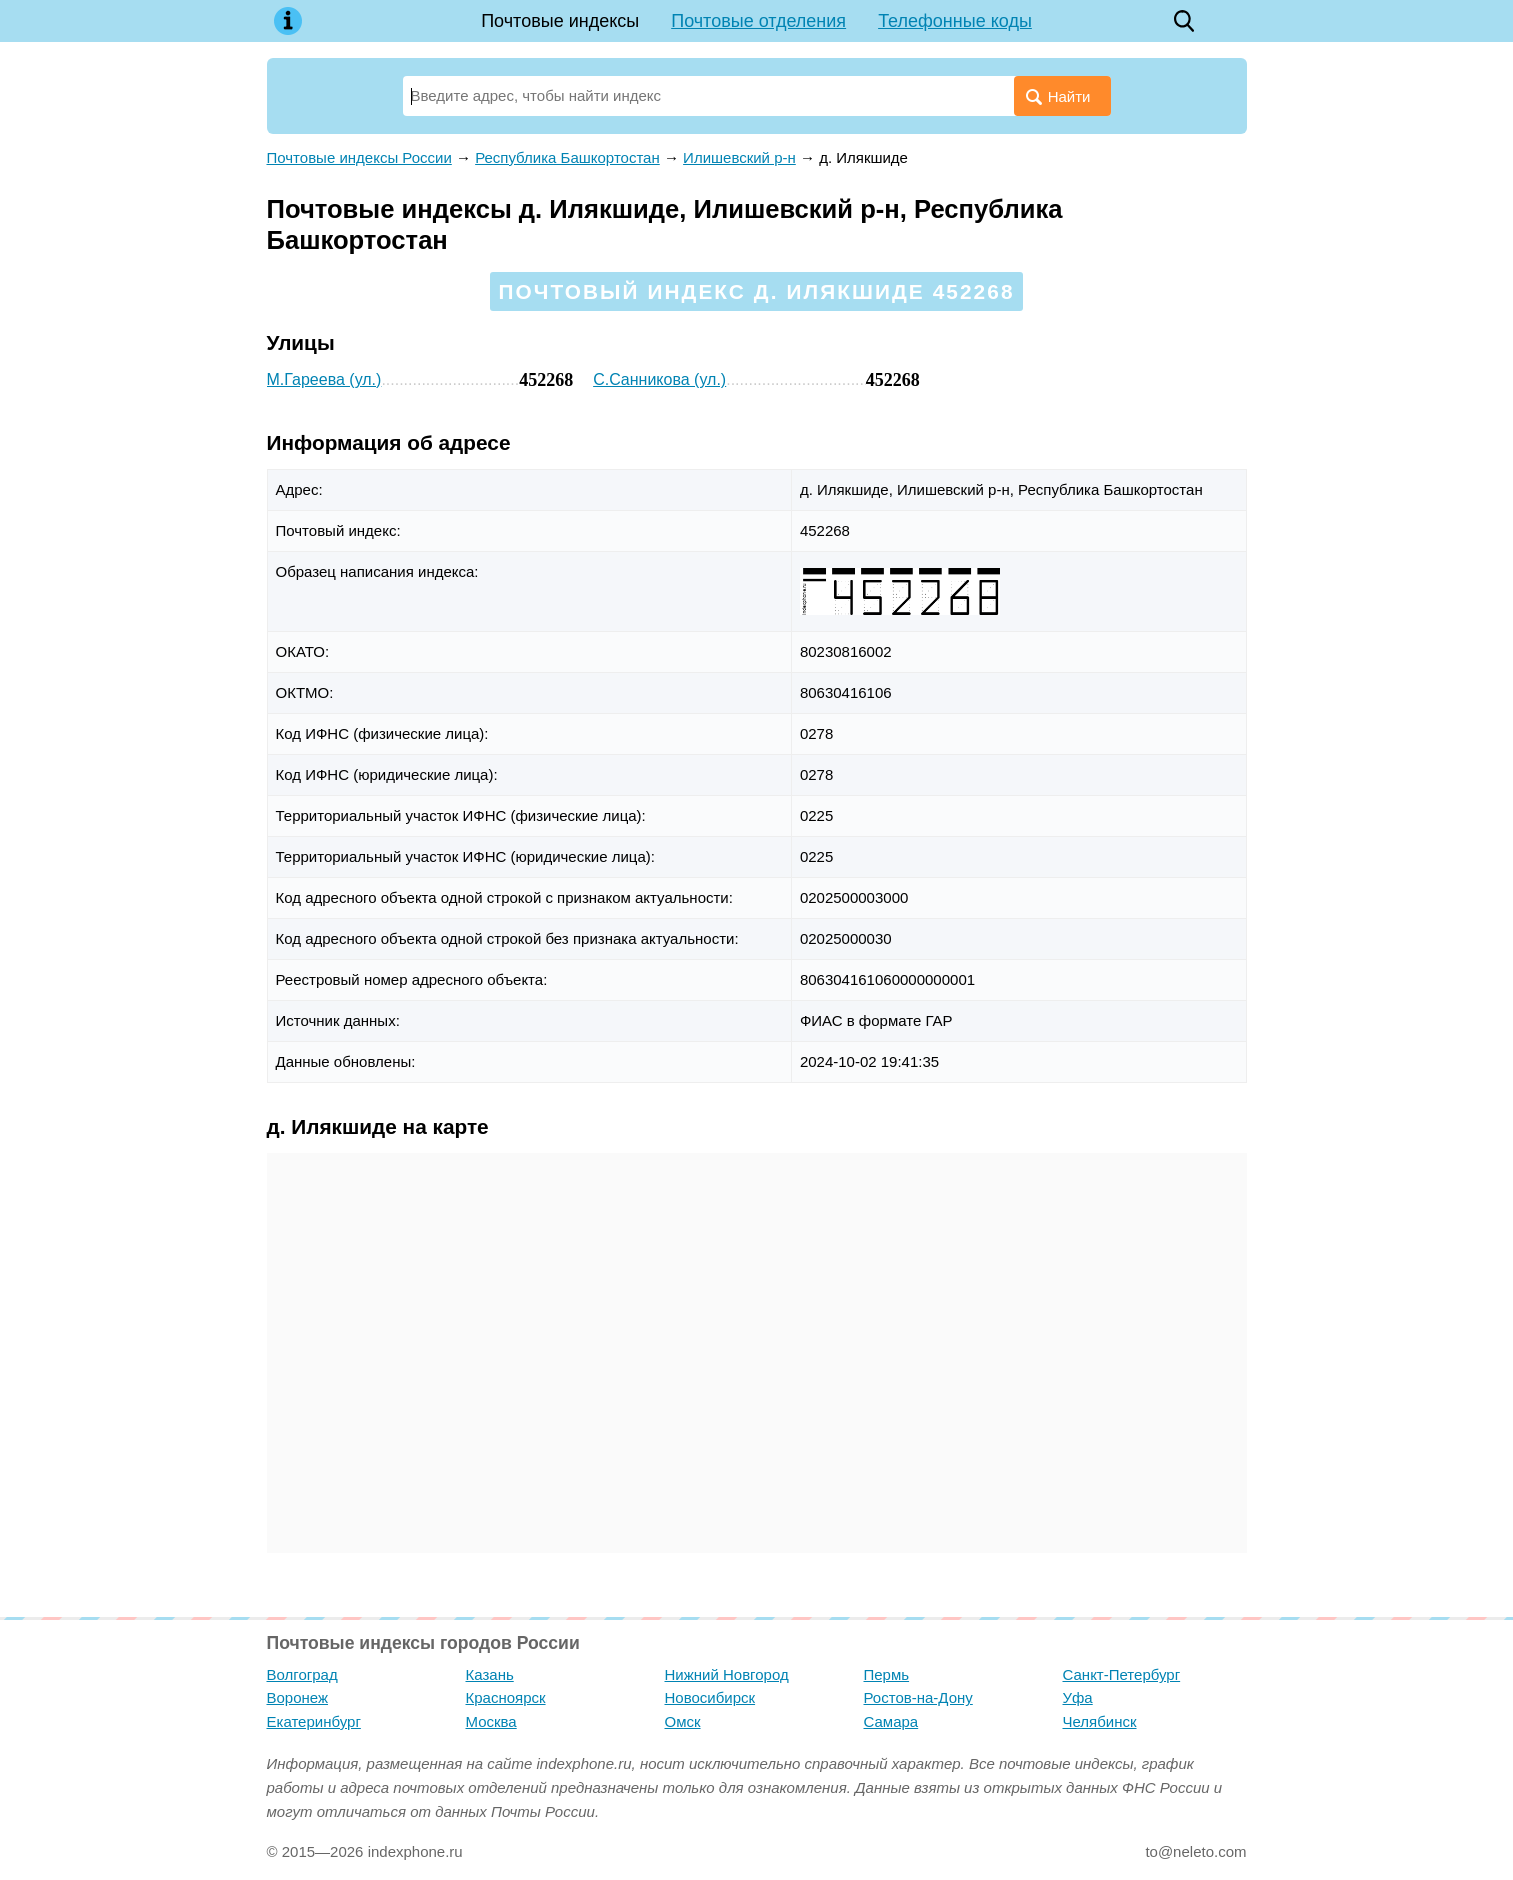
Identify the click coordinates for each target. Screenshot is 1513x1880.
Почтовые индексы (560, 21)
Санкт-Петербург (1122, 1674)
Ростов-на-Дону (918, 1697)
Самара (891, 1721)
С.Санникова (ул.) (659, 379)
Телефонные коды (955, 21)
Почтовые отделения (758, 21)
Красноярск (506, 1697)
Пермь (887, 1674)
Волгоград (302, 1674)
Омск (683, 1721)
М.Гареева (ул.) (324, 379)
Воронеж (298, 1697)
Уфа (1078, 1697)
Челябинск (1100, 1721)
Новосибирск (710, 1697)
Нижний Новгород (727, 1674)
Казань (490, 1674)
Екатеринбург (314, 1721)
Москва (491, 1721)
